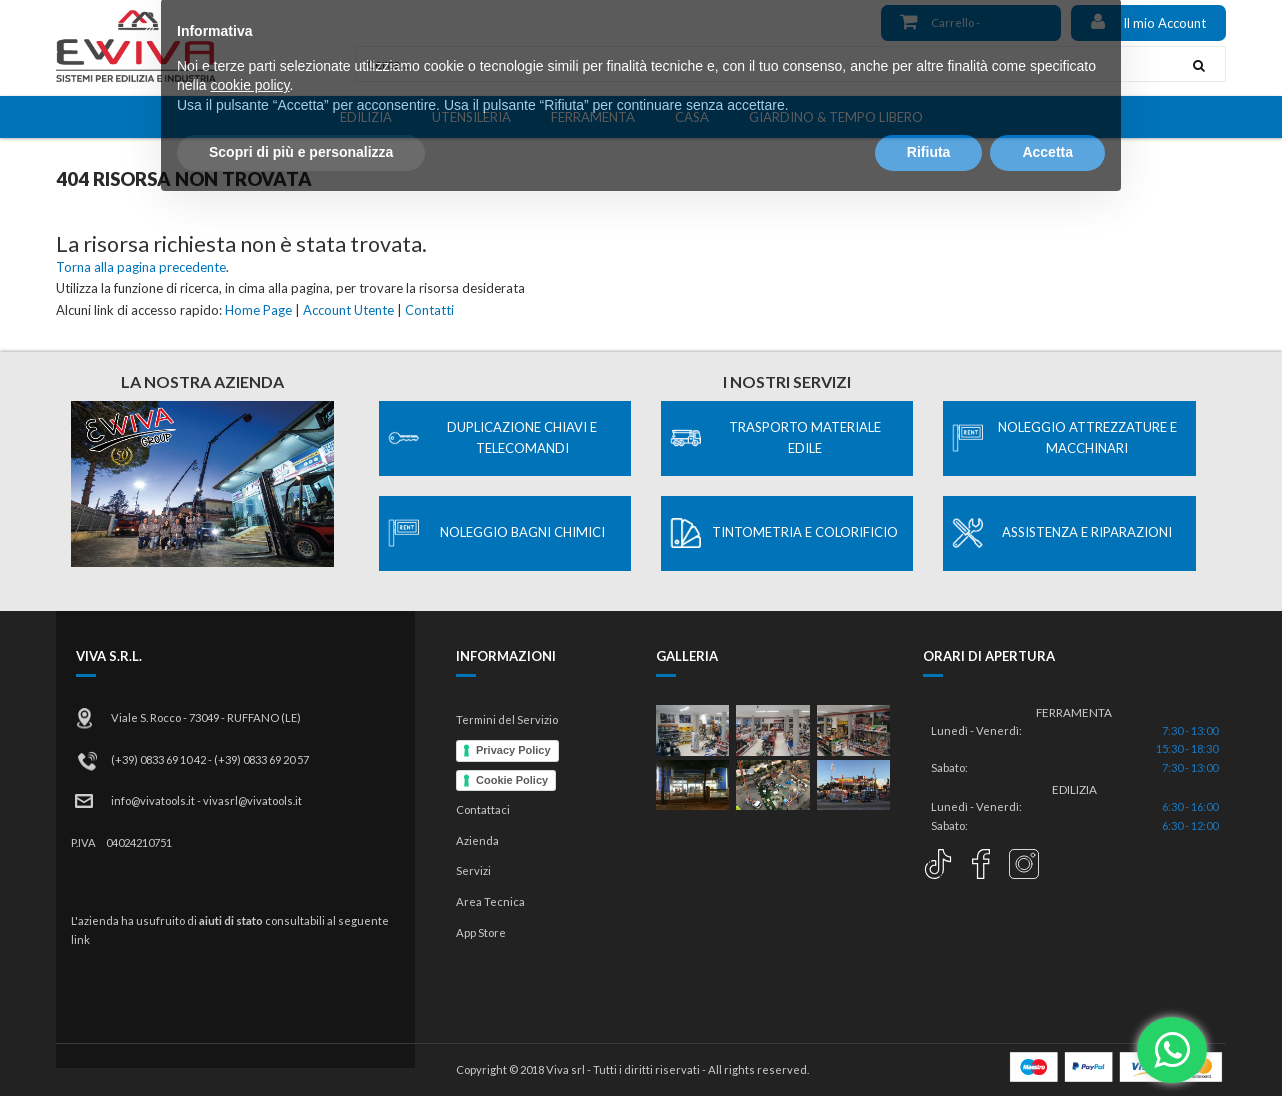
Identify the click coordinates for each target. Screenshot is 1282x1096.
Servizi (473, 870)
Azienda (477, 840)
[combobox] (764, 64)
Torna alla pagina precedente (141, 267)
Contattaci (483, 809)
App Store (481, 932)
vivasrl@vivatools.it (252, 800)
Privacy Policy (513, 750)
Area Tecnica (490, 901)
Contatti (429, 310)
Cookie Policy (512, 780)
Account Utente (348, 310)
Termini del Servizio (507, 719)
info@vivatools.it (153, 800)
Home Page (258, 310)
